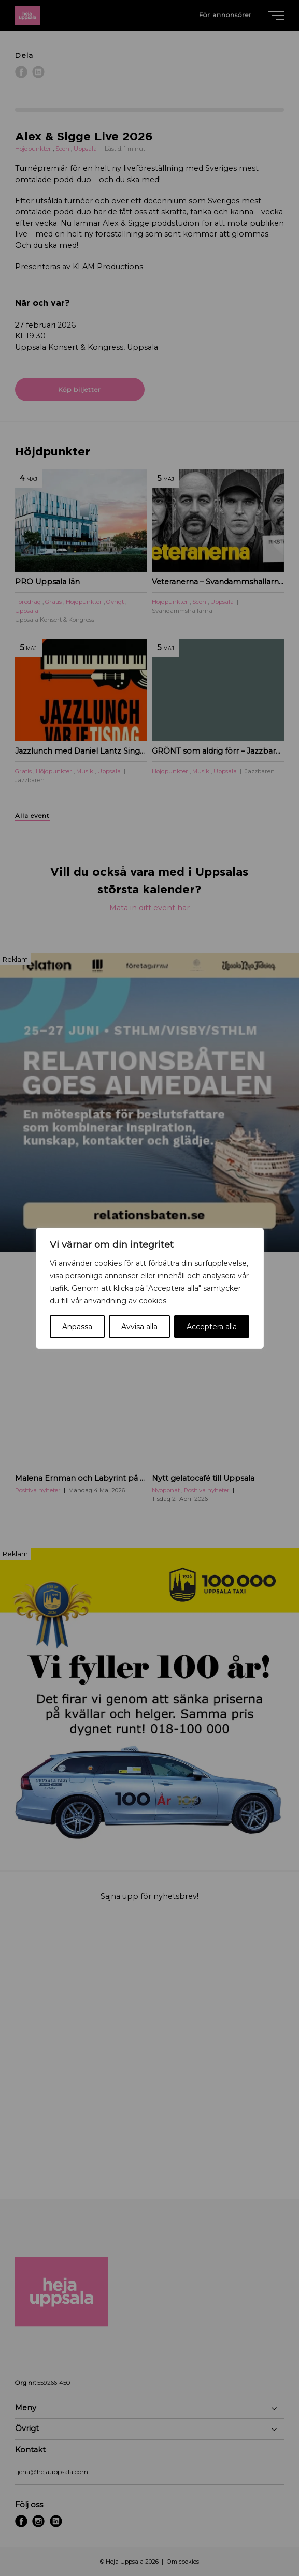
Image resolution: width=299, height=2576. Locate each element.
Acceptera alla (212, 1326)
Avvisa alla (139, 1326)
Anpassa (77, 1326)
